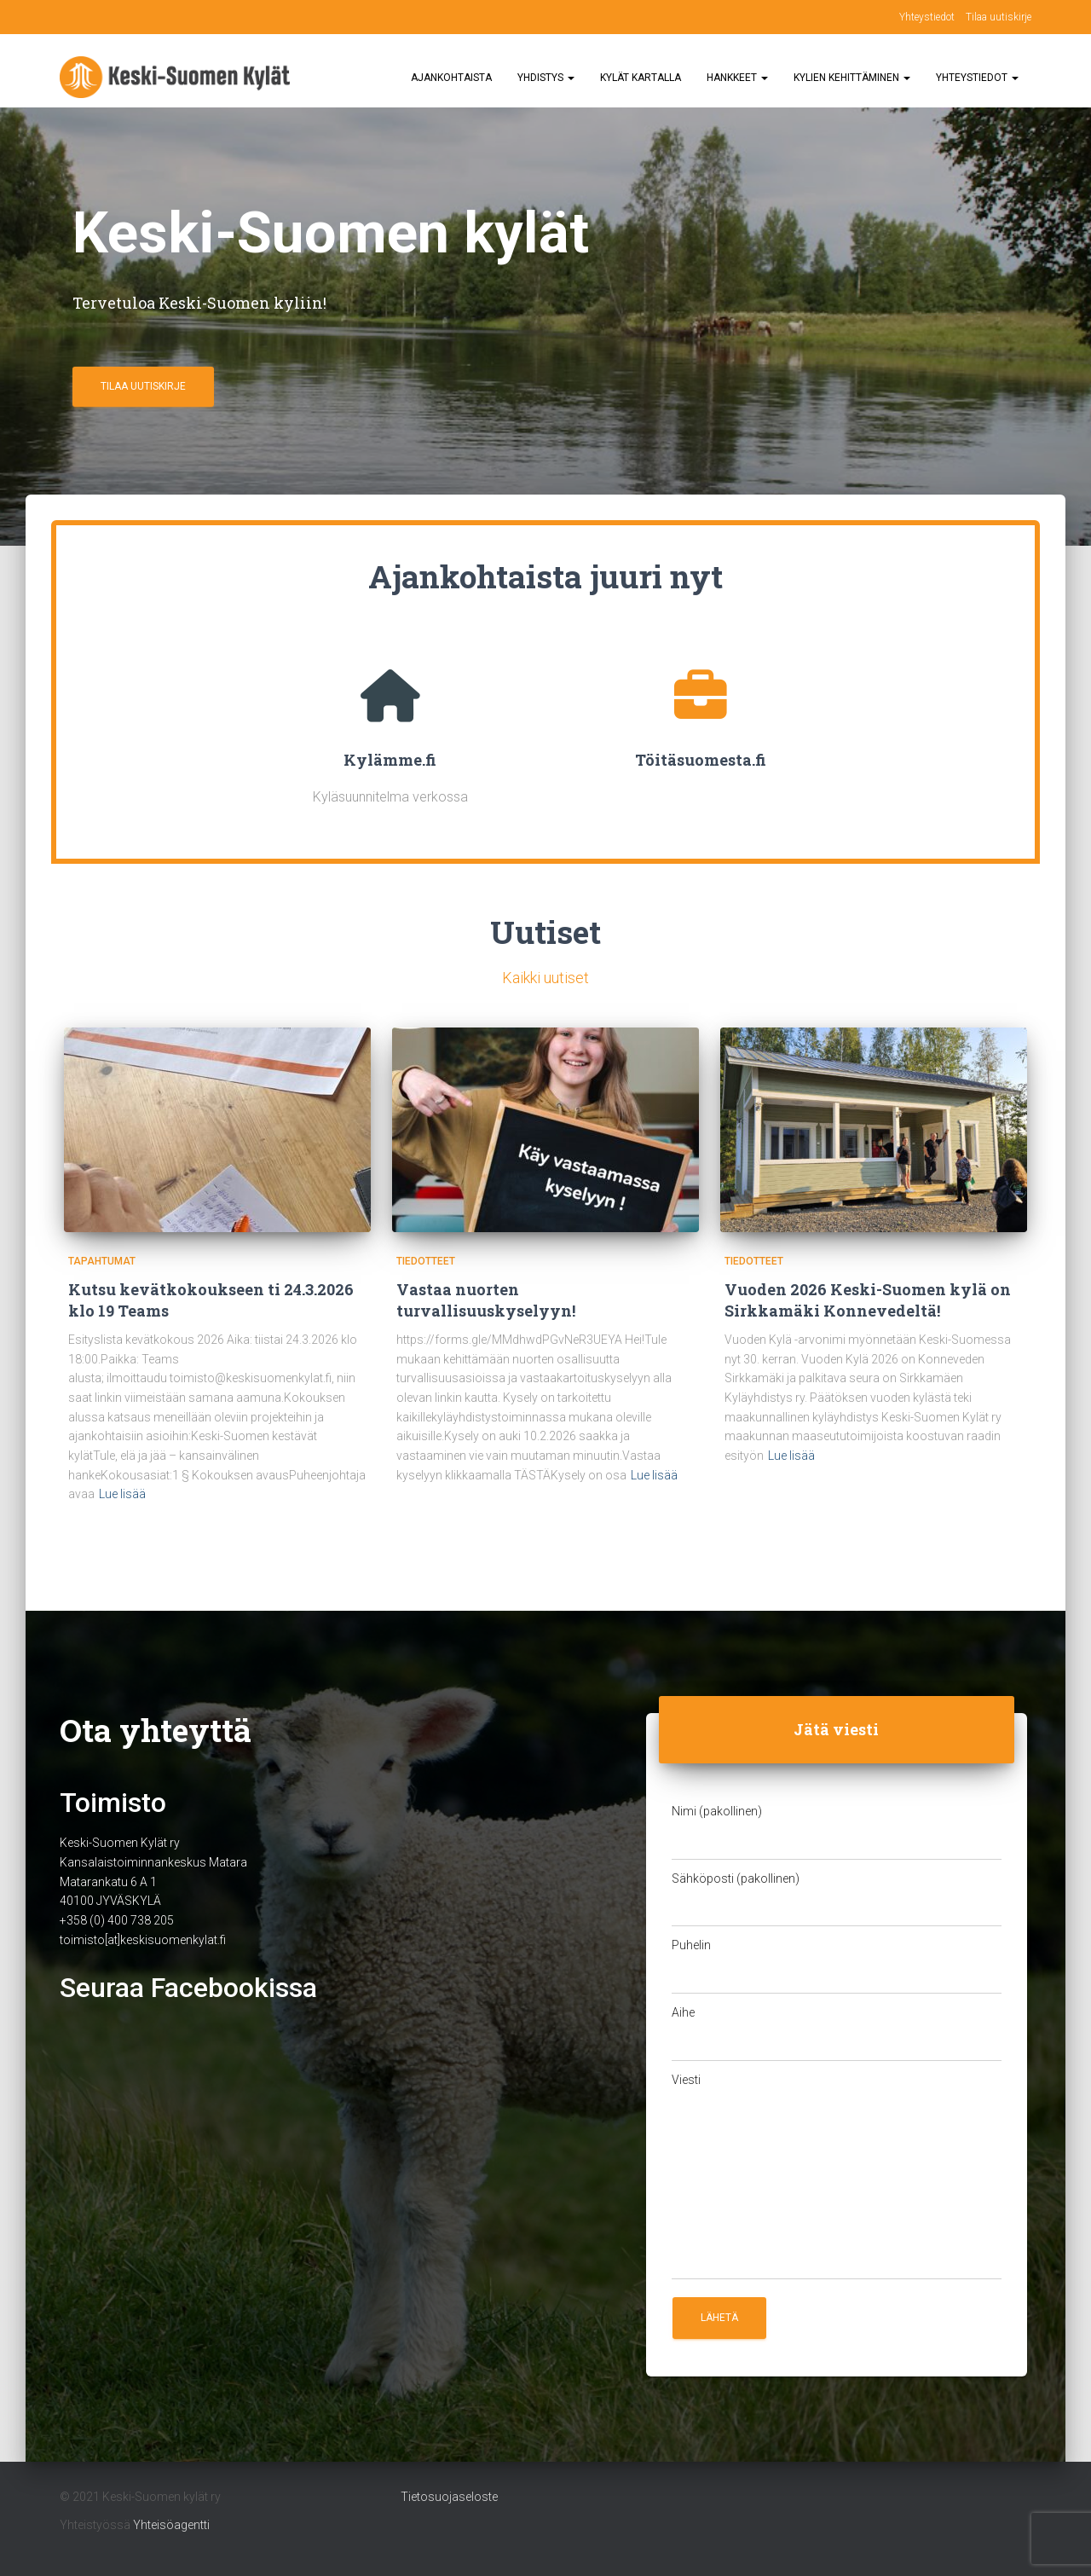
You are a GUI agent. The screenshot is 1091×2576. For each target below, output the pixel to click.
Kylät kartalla (640, 78)
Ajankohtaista (451, 78)
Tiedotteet (425, 1261)
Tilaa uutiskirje (998, 17)
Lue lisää (122, 1494)
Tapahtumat (102, 1261)
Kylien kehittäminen (852, 78)
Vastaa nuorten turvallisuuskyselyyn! (485, 1300)
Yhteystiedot (927, 17)
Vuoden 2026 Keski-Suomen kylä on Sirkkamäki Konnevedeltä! (867, 1300)
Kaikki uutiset (545, 978)
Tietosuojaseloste (449, 2497)
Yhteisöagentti (171, 2525)
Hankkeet (737, 78)
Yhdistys (545, 78)
